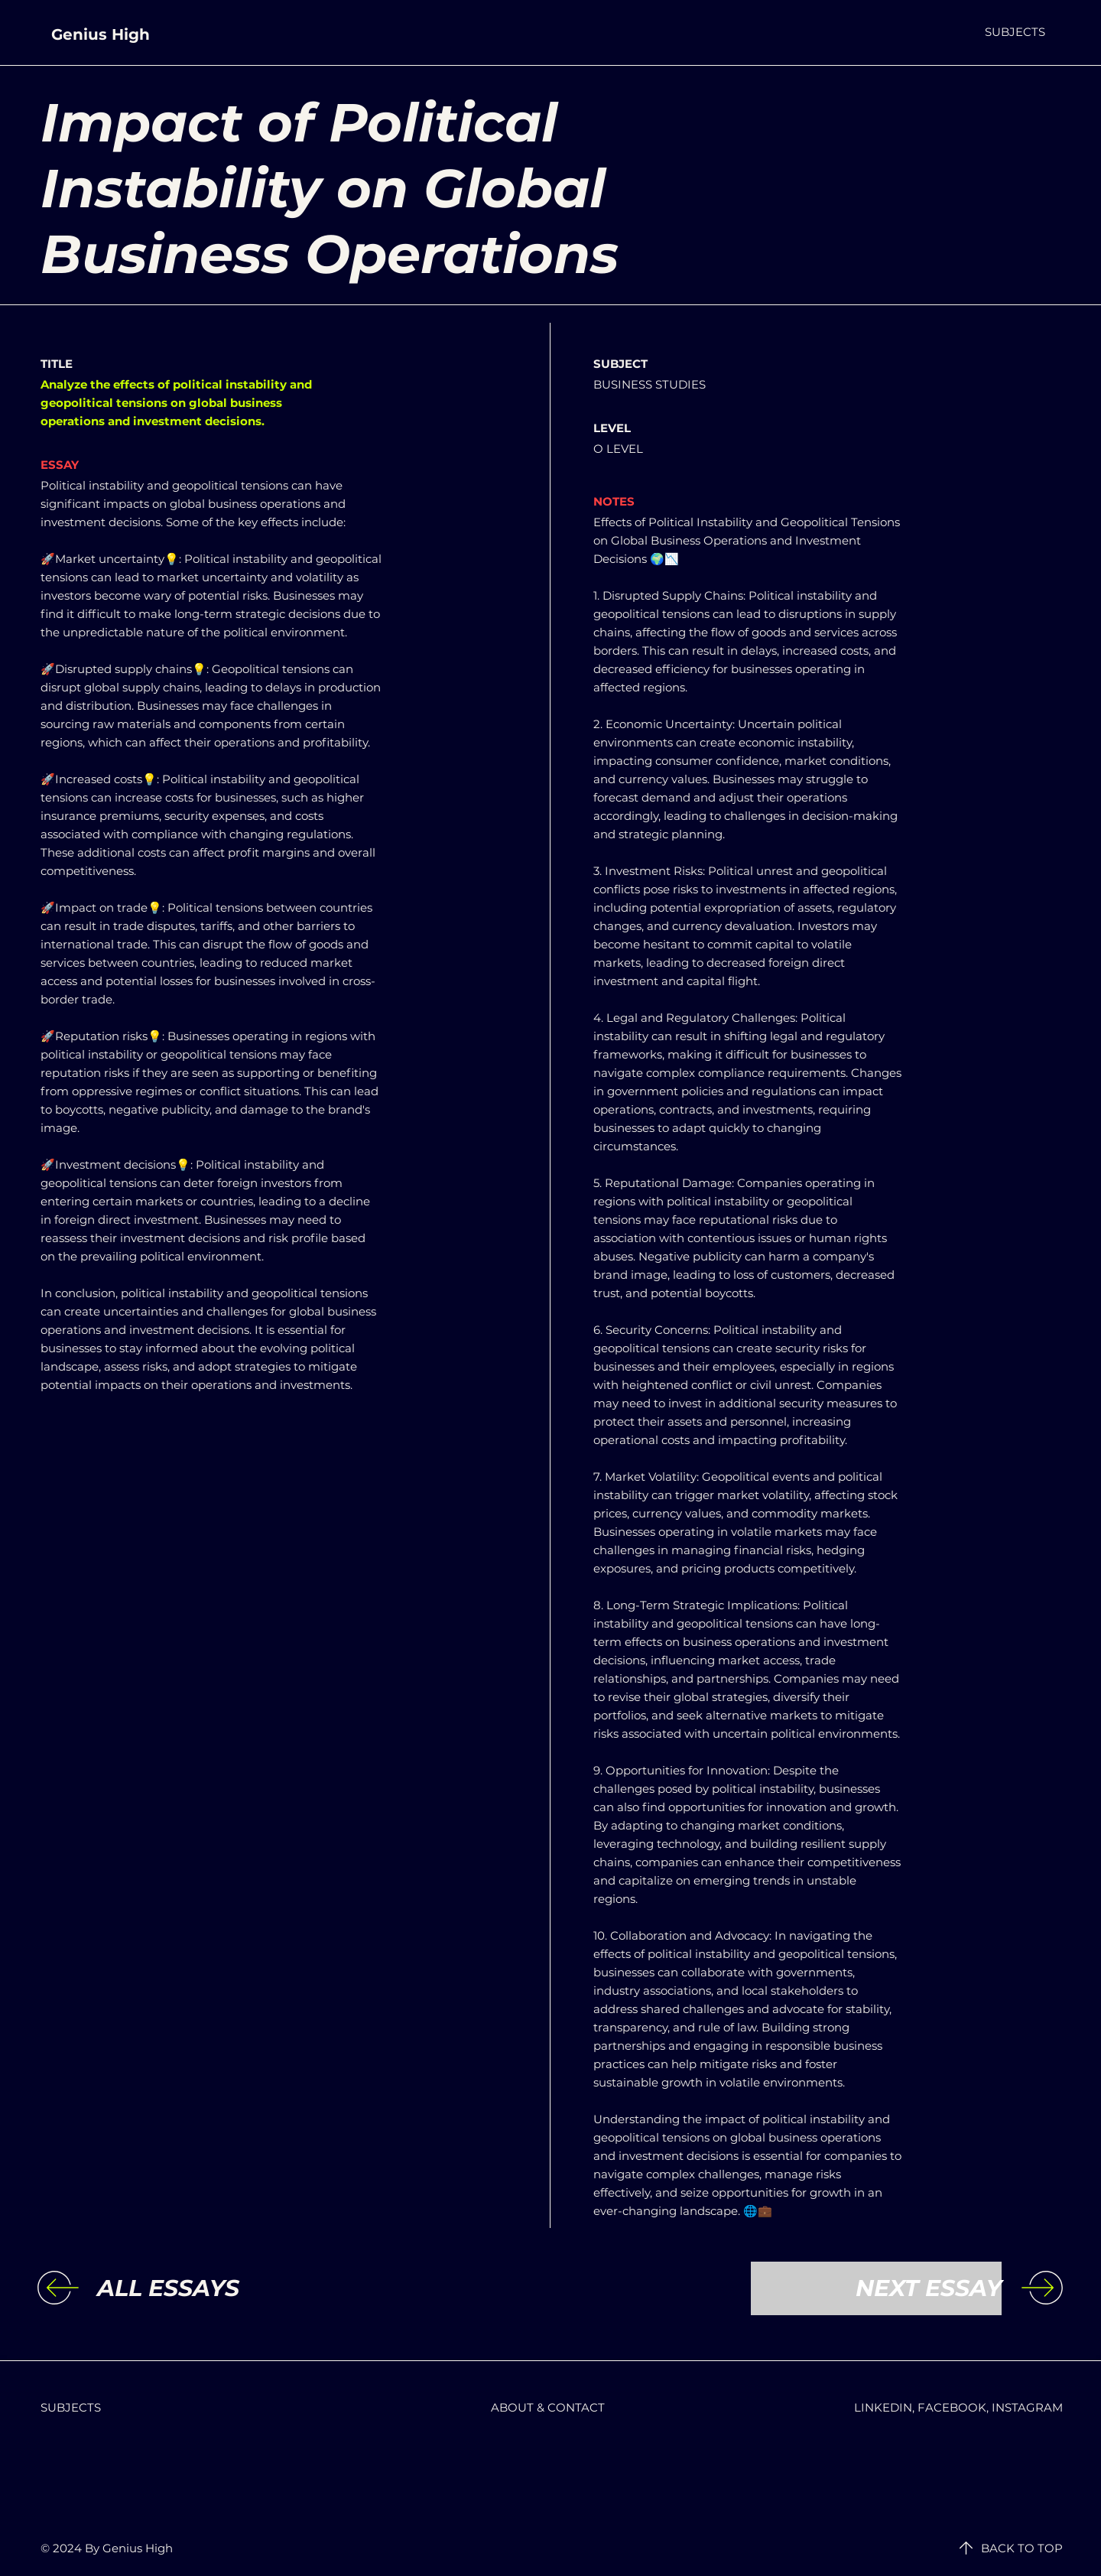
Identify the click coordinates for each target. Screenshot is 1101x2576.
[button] (1015, 32)
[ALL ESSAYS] (222, 2288)
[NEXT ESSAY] (876, 2288)
